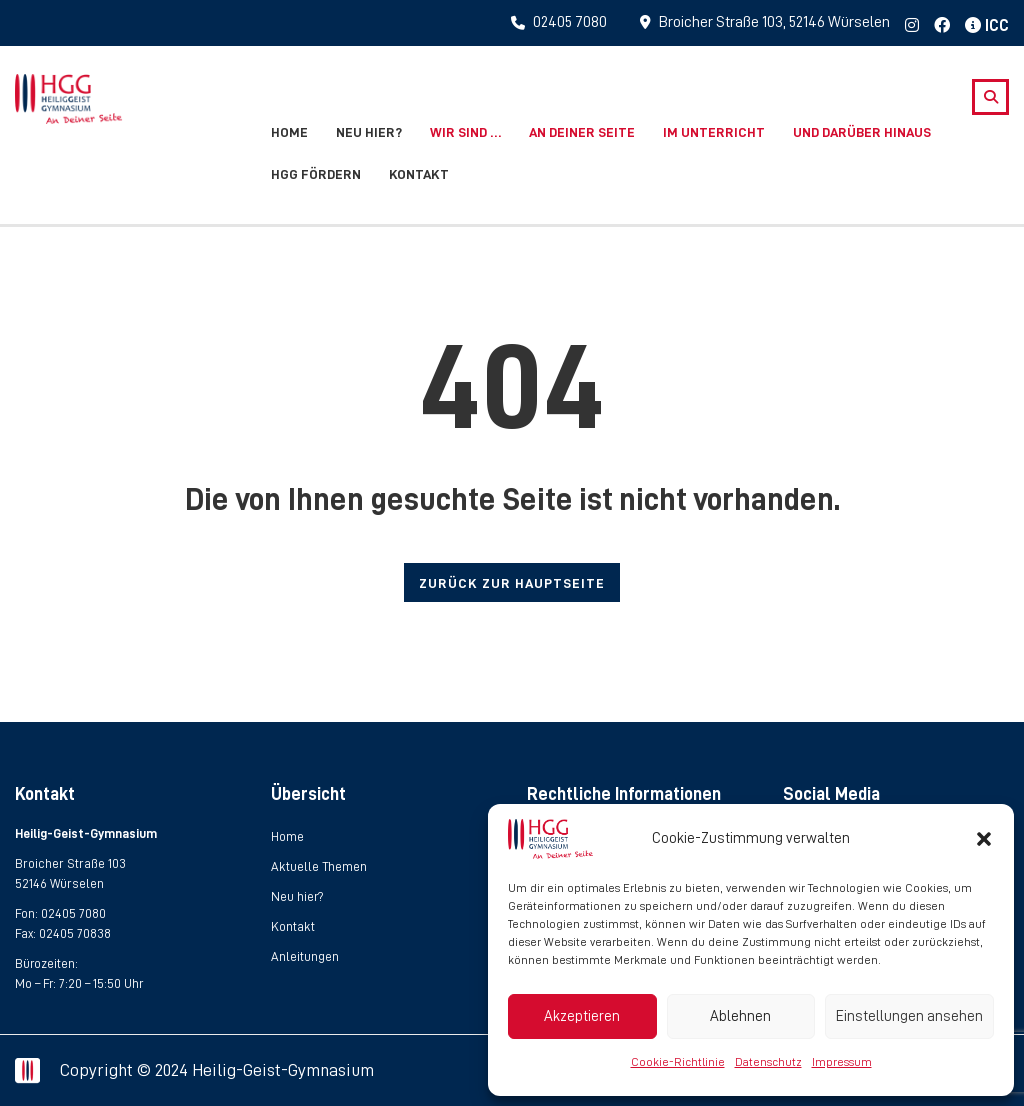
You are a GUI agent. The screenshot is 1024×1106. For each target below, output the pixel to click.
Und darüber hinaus (862, 132)
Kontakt (419, 174)
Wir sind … (465, 132)
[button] (984, 839)
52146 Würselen (59, 883)
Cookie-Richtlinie (678, 1062)
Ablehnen (740, 1016)
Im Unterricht (714, 132)
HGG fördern (316, 174)
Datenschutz (768, 1062)
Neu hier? (369, 132)
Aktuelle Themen (319, 866)
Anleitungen (305, 956)
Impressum (842, 1062)
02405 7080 (73, 913)
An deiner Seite (582, 132)
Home (289, 132)
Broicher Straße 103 (69, 863)
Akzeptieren (582, 1016)
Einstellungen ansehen (909, 1016)
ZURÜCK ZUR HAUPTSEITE (512, 583)
